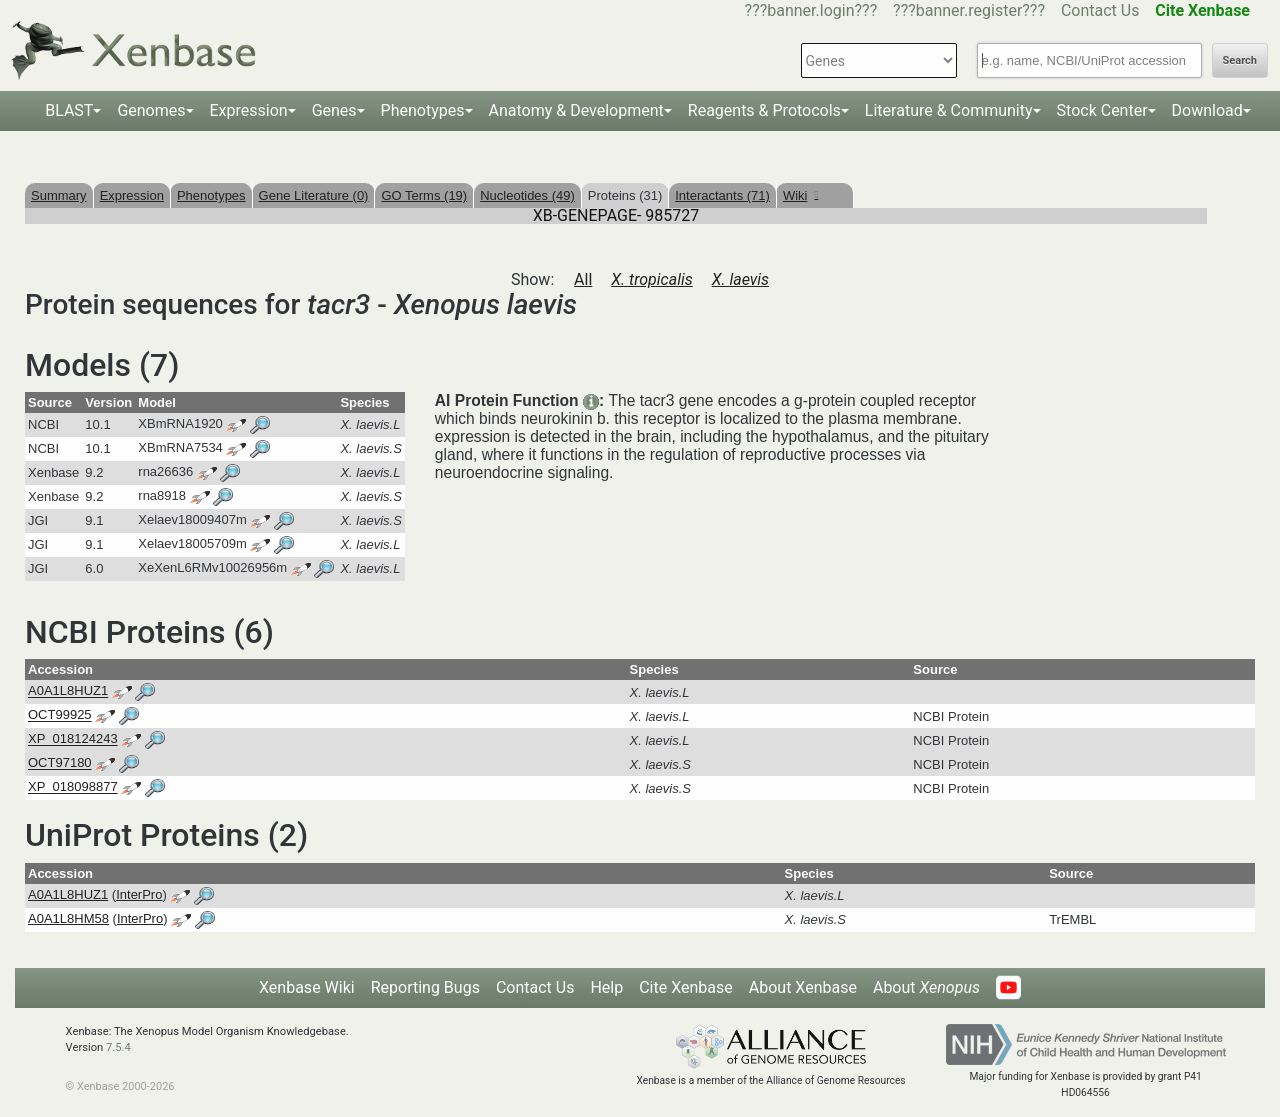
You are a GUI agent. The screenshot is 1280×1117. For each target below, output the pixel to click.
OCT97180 (60, 763)
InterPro (139, 894)
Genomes (151, 110)
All (583, 279)
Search (1240, 60)
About (926, 987)
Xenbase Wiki (307, 987)
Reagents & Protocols (764, 110)
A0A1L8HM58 (68, 918)
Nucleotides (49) (527, 195)
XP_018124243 (73, 739)
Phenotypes (423, 110)
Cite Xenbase (686, 987)
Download (1207, 110)
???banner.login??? (811, 10)
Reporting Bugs (425, 987)
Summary (59, 195)
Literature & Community (949, 110)
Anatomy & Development (576, 110)
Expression (249, 110)
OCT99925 (60, 715)
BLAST (69, 110)
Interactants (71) (722, 195)
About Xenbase (803, 987)
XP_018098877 (73, 787)
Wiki (800, 195)
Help (606, 987)
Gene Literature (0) (314, 195)
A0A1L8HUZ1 (68, 691)
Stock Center (1102, 110)
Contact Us (1100, 10)
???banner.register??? (969, 10)
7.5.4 (118, 1047)
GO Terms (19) (424, 195)
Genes (334, 110)
